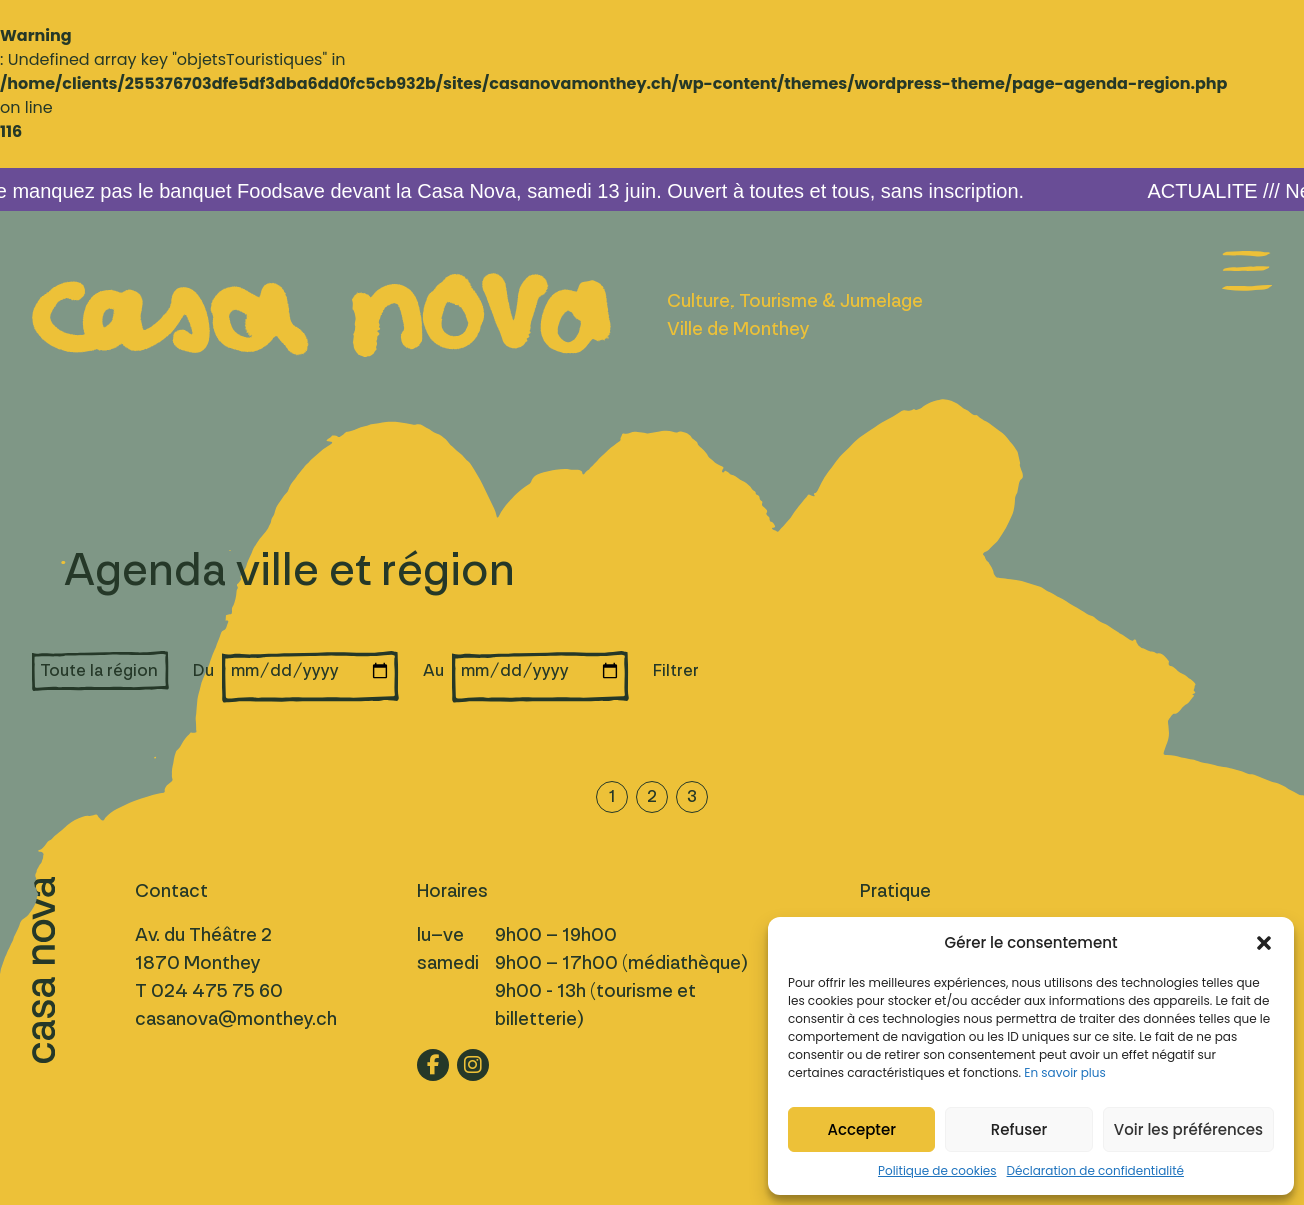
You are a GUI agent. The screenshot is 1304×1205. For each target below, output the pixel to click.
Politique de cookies (937, 1170)
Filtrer (676, 670)
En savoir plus (1064, 1072)
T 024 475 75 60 (209, 991)
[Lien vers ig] (473, 1065)
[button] (1264, 943)
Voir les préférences (1188, 1129)
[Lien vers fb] (433, 1065)
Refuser (1019, 1129)
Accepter (861, 1129)
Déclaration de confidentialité (1095, 1170)
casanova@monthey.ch (236, 1019)
